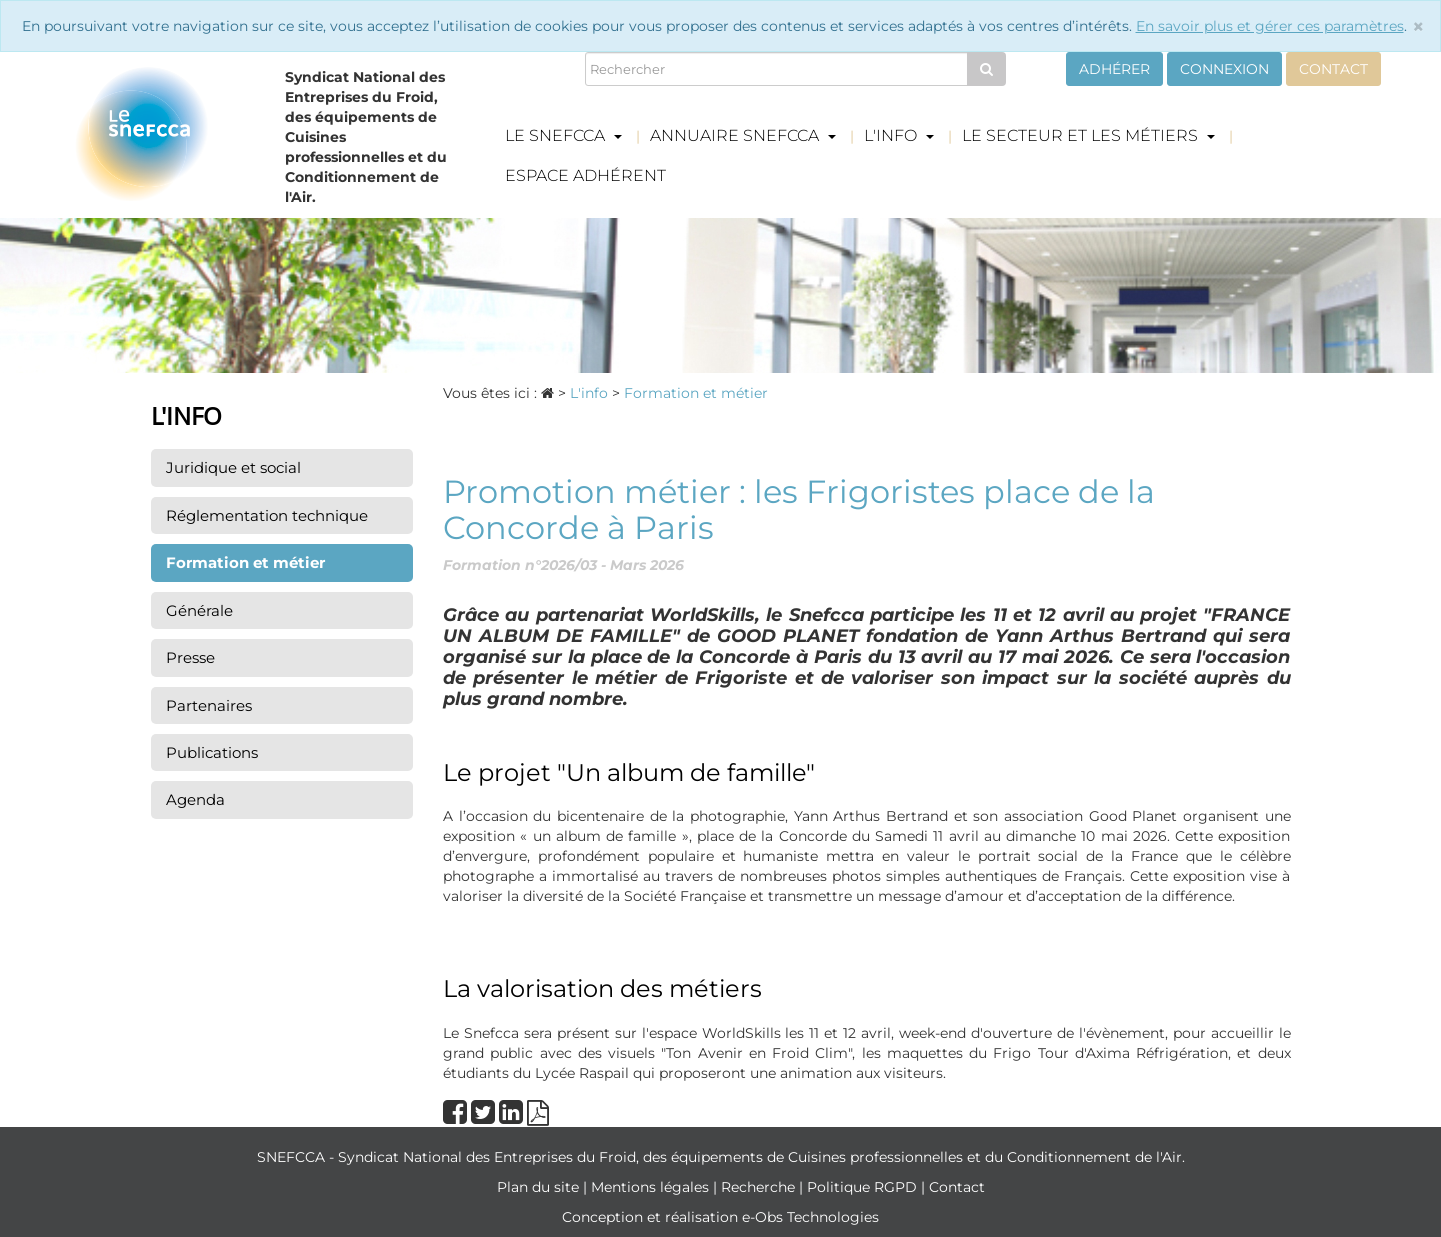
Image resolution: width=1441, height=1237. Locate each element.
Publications (212, 752)
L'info (899, 135)
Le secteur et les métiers (1088, 135)
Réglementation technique (267, 515)
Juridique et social (233, 467)
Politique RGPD (864, 1187)
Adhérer (1114, 69)
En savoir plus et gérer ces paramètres (1270, 26)
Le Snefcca (563, 135)
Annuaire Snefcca (743, 135)
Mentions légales (652, 1187)
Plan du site (540, 1187)
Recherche (760, 1187)
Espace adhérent (585, 175)
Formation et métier (245, 562)
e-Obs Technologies (810, 1217)
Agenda (195, 799)
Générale (199, 610)
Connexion (1224, 69)
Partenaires (209, 705)
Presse (190, 657)
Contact (1333, 69)
